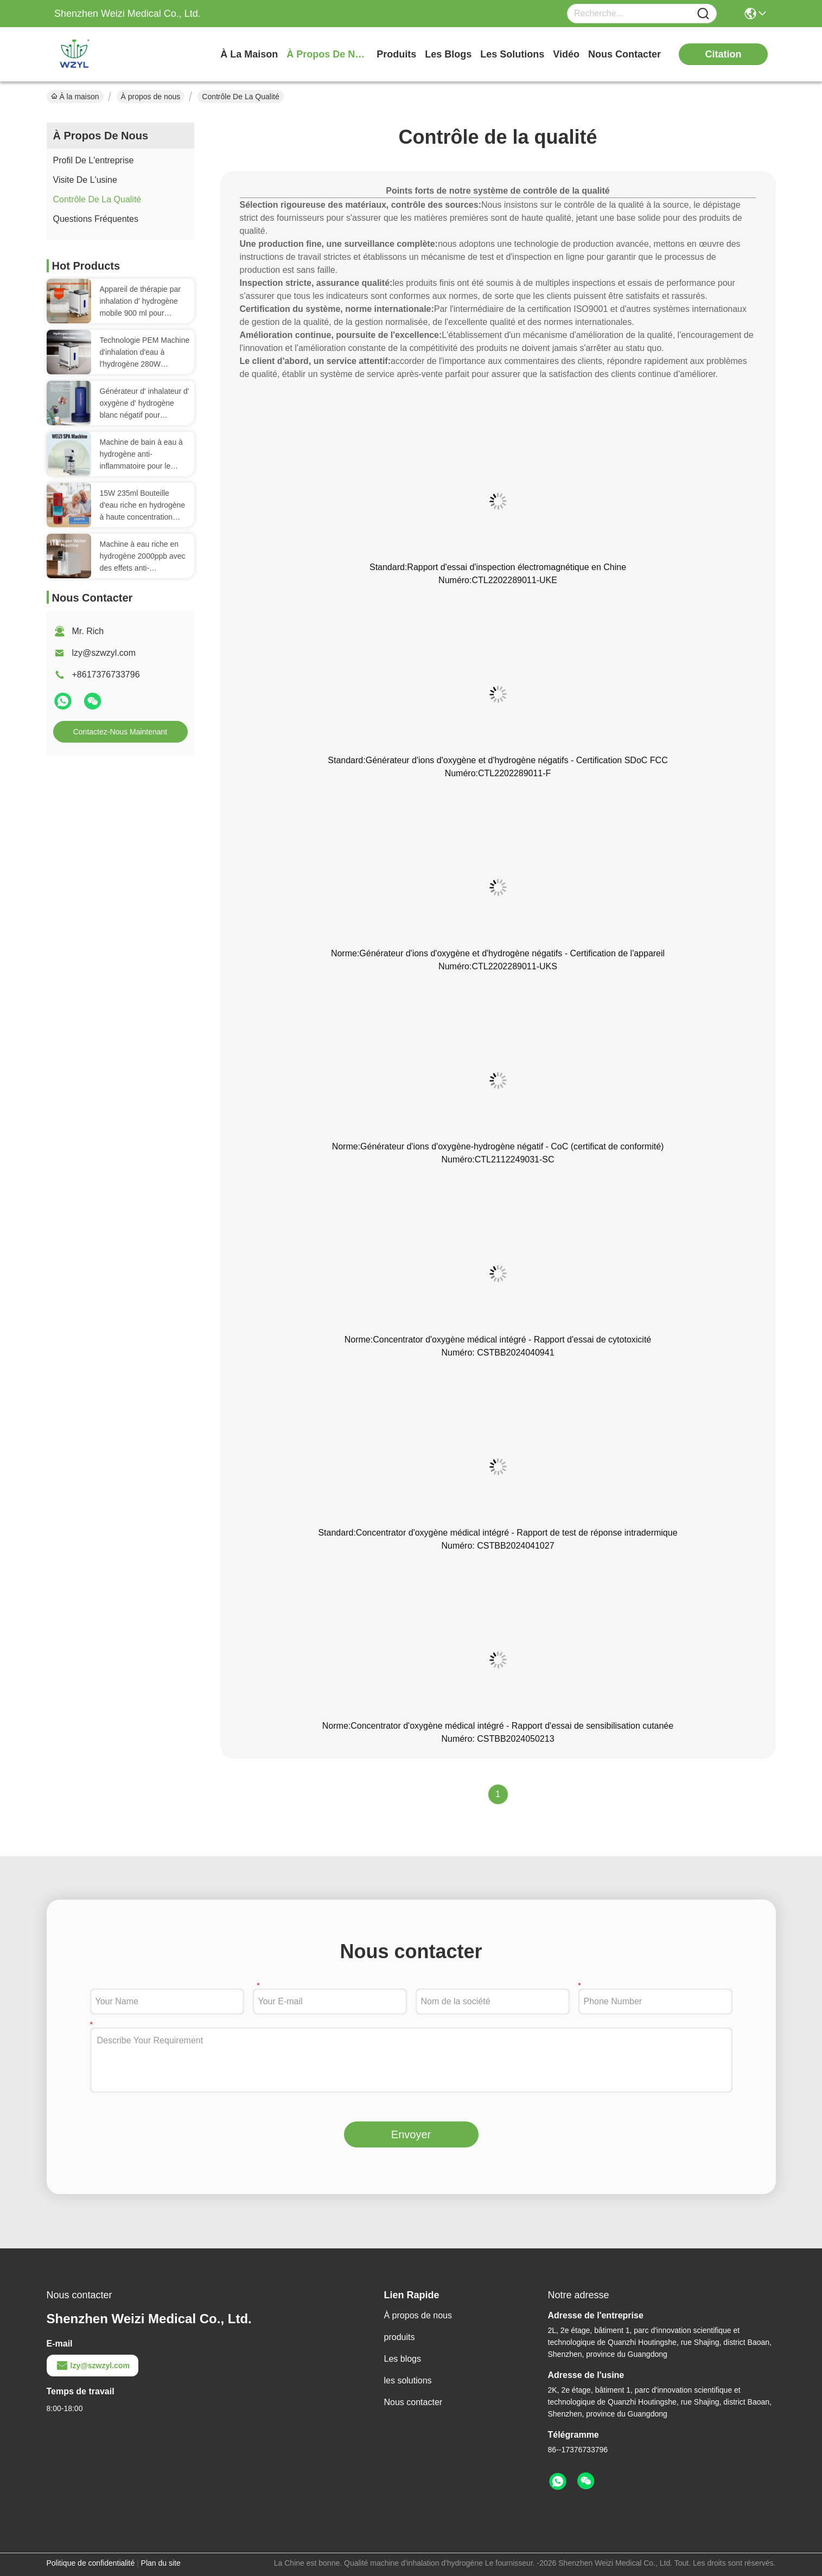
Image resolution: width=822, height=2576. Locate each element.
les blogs (448, 54)
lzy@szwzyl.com (104, 652)
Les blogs (403, 2358)
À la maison (249, 54)
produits (396, 54)
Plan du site (161, 2563)
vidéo (566, 54)
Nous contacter (413, 2402)
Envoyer (411, 2134)
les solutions (512, 54)
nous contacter (624, 54)
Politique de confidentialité (91, 2563)
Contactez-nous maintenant (120, 731)
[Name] (703, 14)
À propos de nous (327, 54)
